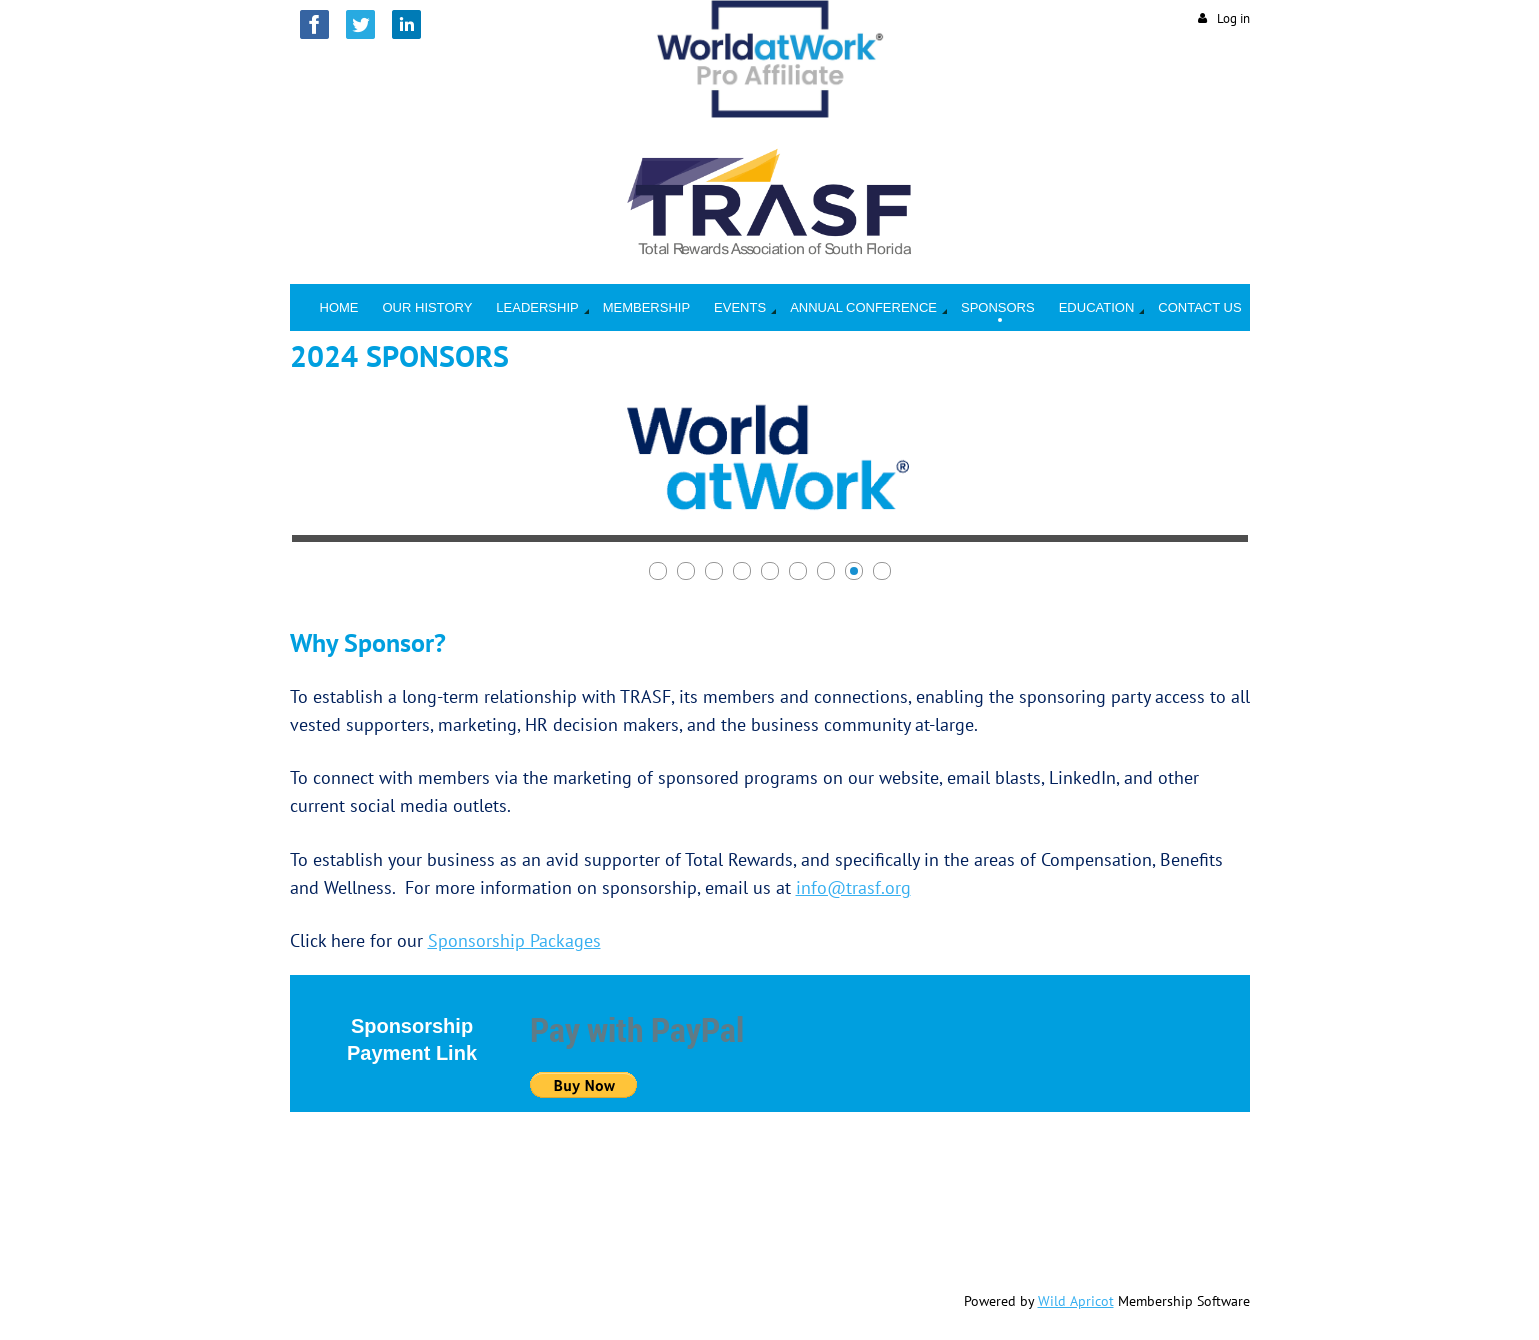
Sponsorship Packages (514, 940)
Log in (1233, 18)
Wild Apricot (1076, 1301)
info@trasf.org (853, 887)
